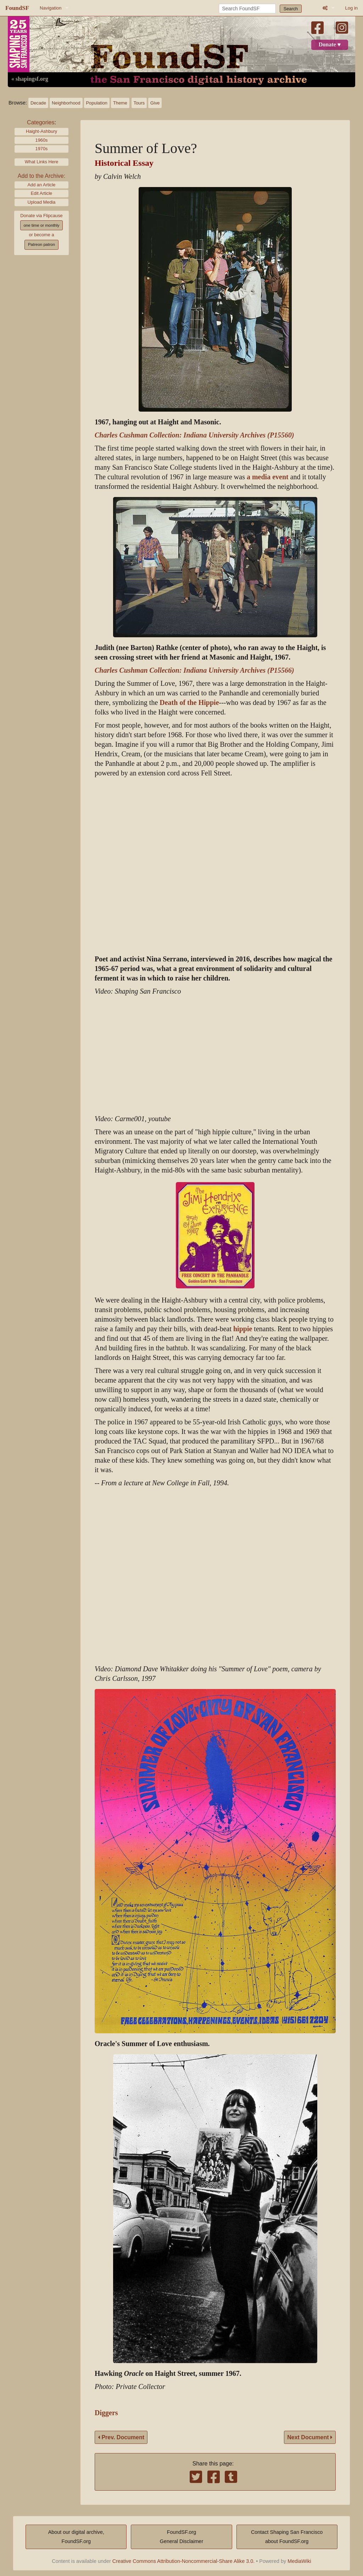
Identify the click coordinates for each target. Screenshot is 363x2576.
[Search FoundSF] (247, 8)
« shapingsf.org (29, 79)
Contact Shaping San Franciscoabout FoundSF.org (287, 2536)
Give (155, 103)
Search (291, 8)
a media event (268, 477)
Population (96, 103)
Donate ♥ (330, 44)
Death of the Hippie (189, 703)
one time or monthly (41, 225)
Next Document (310, 2437)
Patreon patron (41, 244)
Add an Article (42, 184)
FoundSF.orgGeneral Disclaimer (181, 2536)
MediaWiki (299, 2561)
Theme (120, 103)
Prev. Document (121, 2437)
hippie (242, 1329)
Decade (38, 103)
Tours (139, 103)
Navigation (50, 8)
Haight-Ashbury (41, 131)
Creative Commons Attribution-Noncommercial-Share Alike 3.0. (183, 2561)
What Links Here (41, 161)
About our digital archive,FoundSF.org (76, 2536)
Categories (40, 122)
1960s (41, 140)
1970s (41, 148)
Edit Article (41, 193)
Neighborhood (66, 103)
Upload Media (42, 202)
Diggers (106, 2413)
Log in (351, 8)
